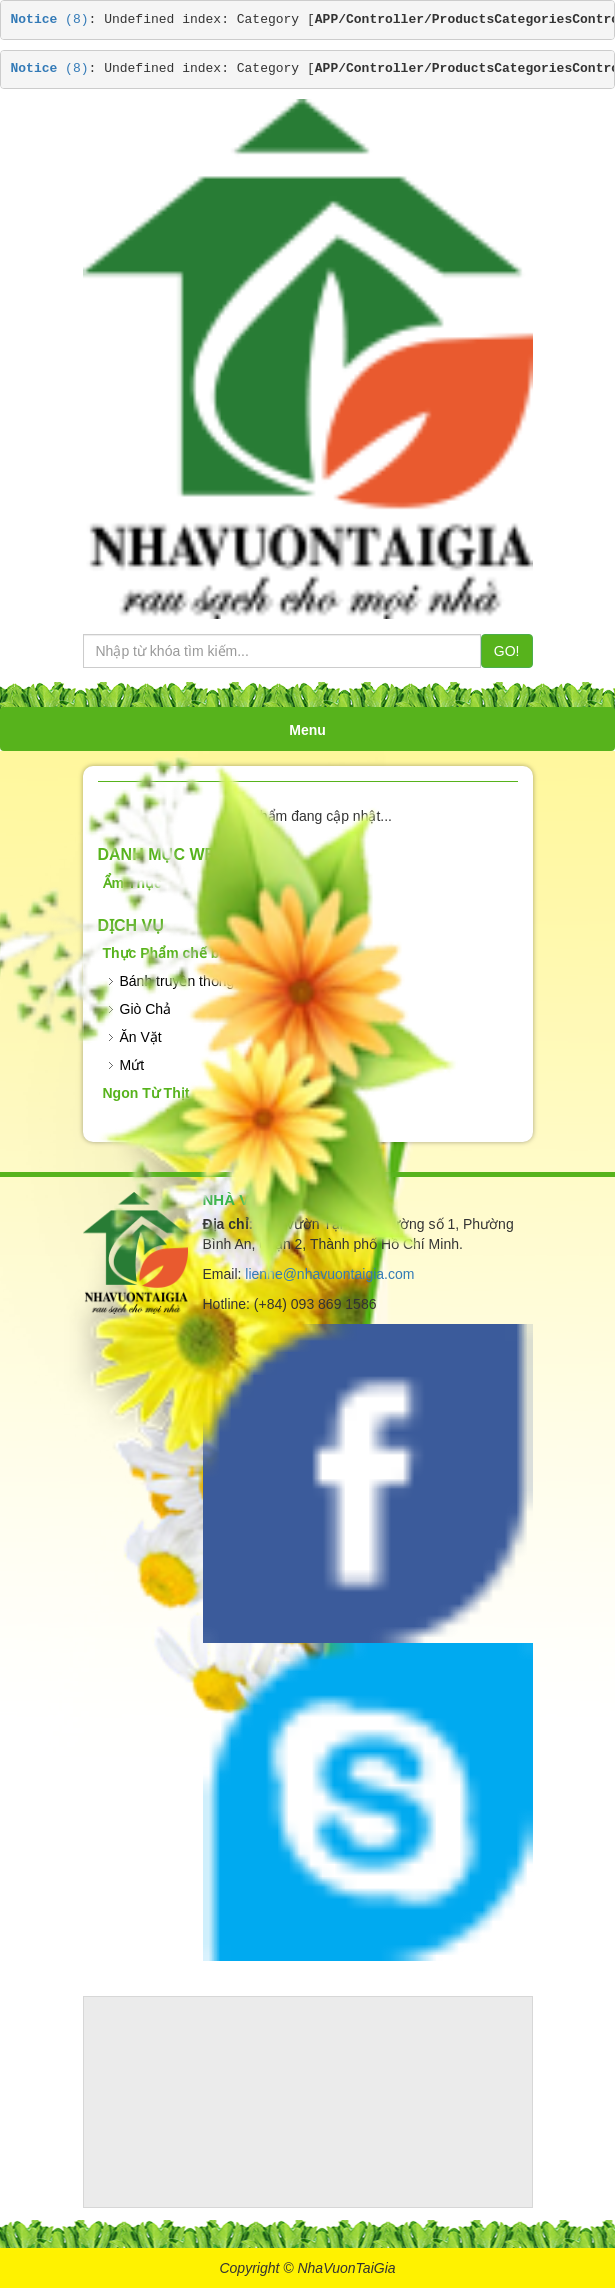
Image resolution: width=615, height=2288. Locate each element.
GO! (507, 651)
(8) (50, 19)
